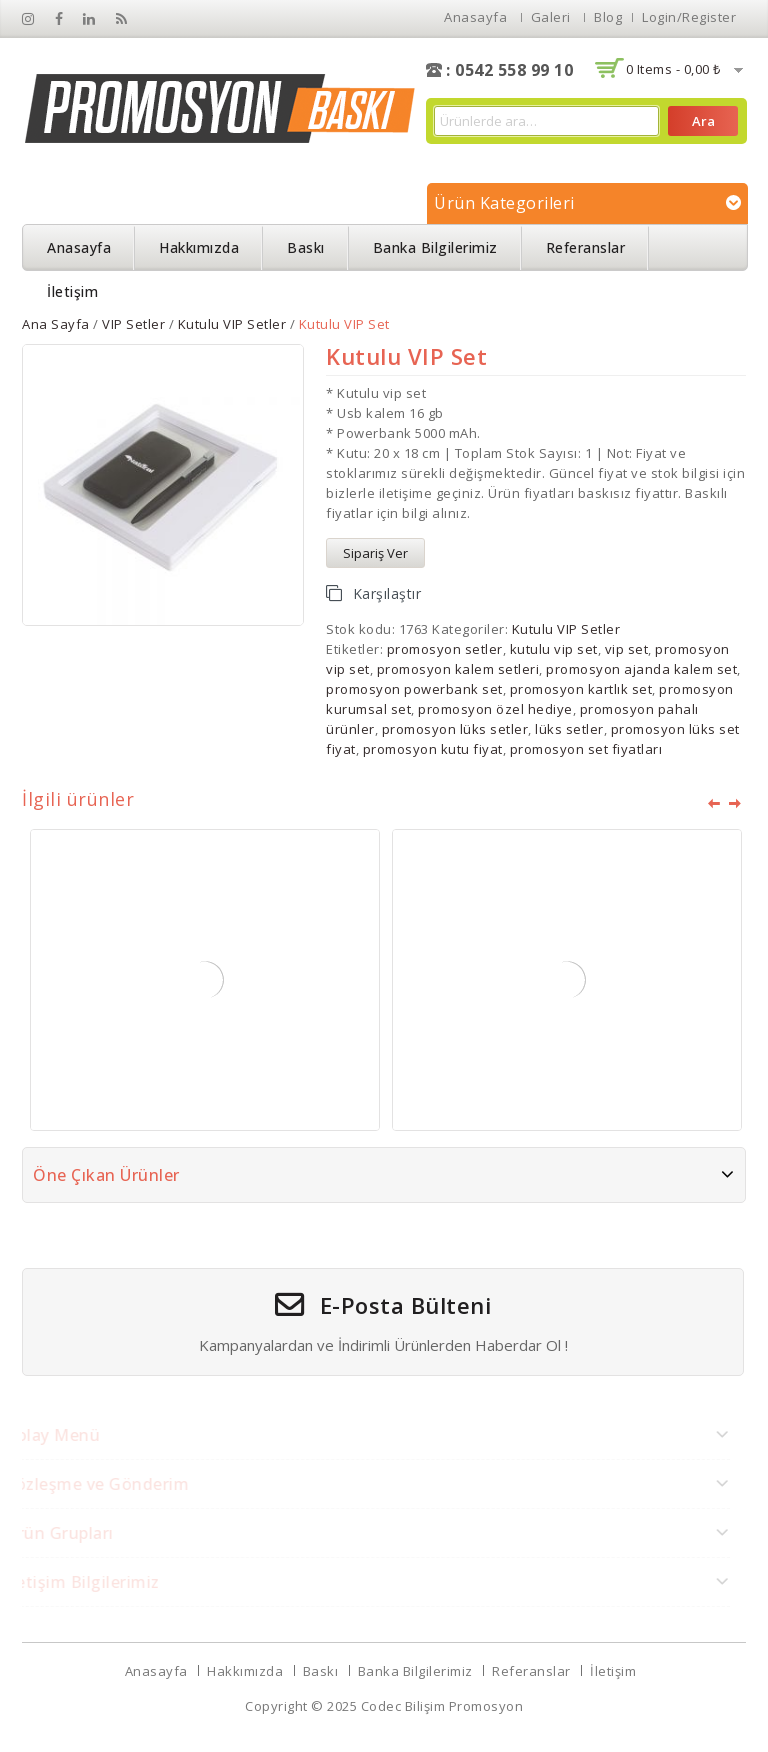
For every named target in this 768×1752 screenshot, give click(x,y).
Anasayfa (475, 17)
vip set (627, 649)
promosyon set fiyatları (586, 749)
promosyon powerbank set (414, 689)
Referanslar (586, 247)
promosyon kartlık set (581, 689)
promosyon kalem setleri (458, 669)
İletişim (72, 291)
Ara (703, 121)
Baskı (306, 247)
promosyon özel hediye (495, 709)
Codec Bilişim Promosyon (442, 1706)
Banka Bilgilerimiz (435, 247)
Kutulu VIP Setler (232, 324)
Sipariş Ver (375, 553)
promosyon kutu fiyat (433, 749)
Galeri (551, 17)
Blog (608, 17)
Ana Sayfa (56, 324)
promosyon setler (445, 649)
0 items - (673, 69)
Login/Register (689, 17)
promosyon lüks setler (455, 729)
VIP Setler (133, 324)
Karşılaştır (387, 593)
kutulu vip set (554, 649)
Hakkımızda (199, 247)
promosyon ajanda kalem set (641, 669)
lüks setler (569, 729)
